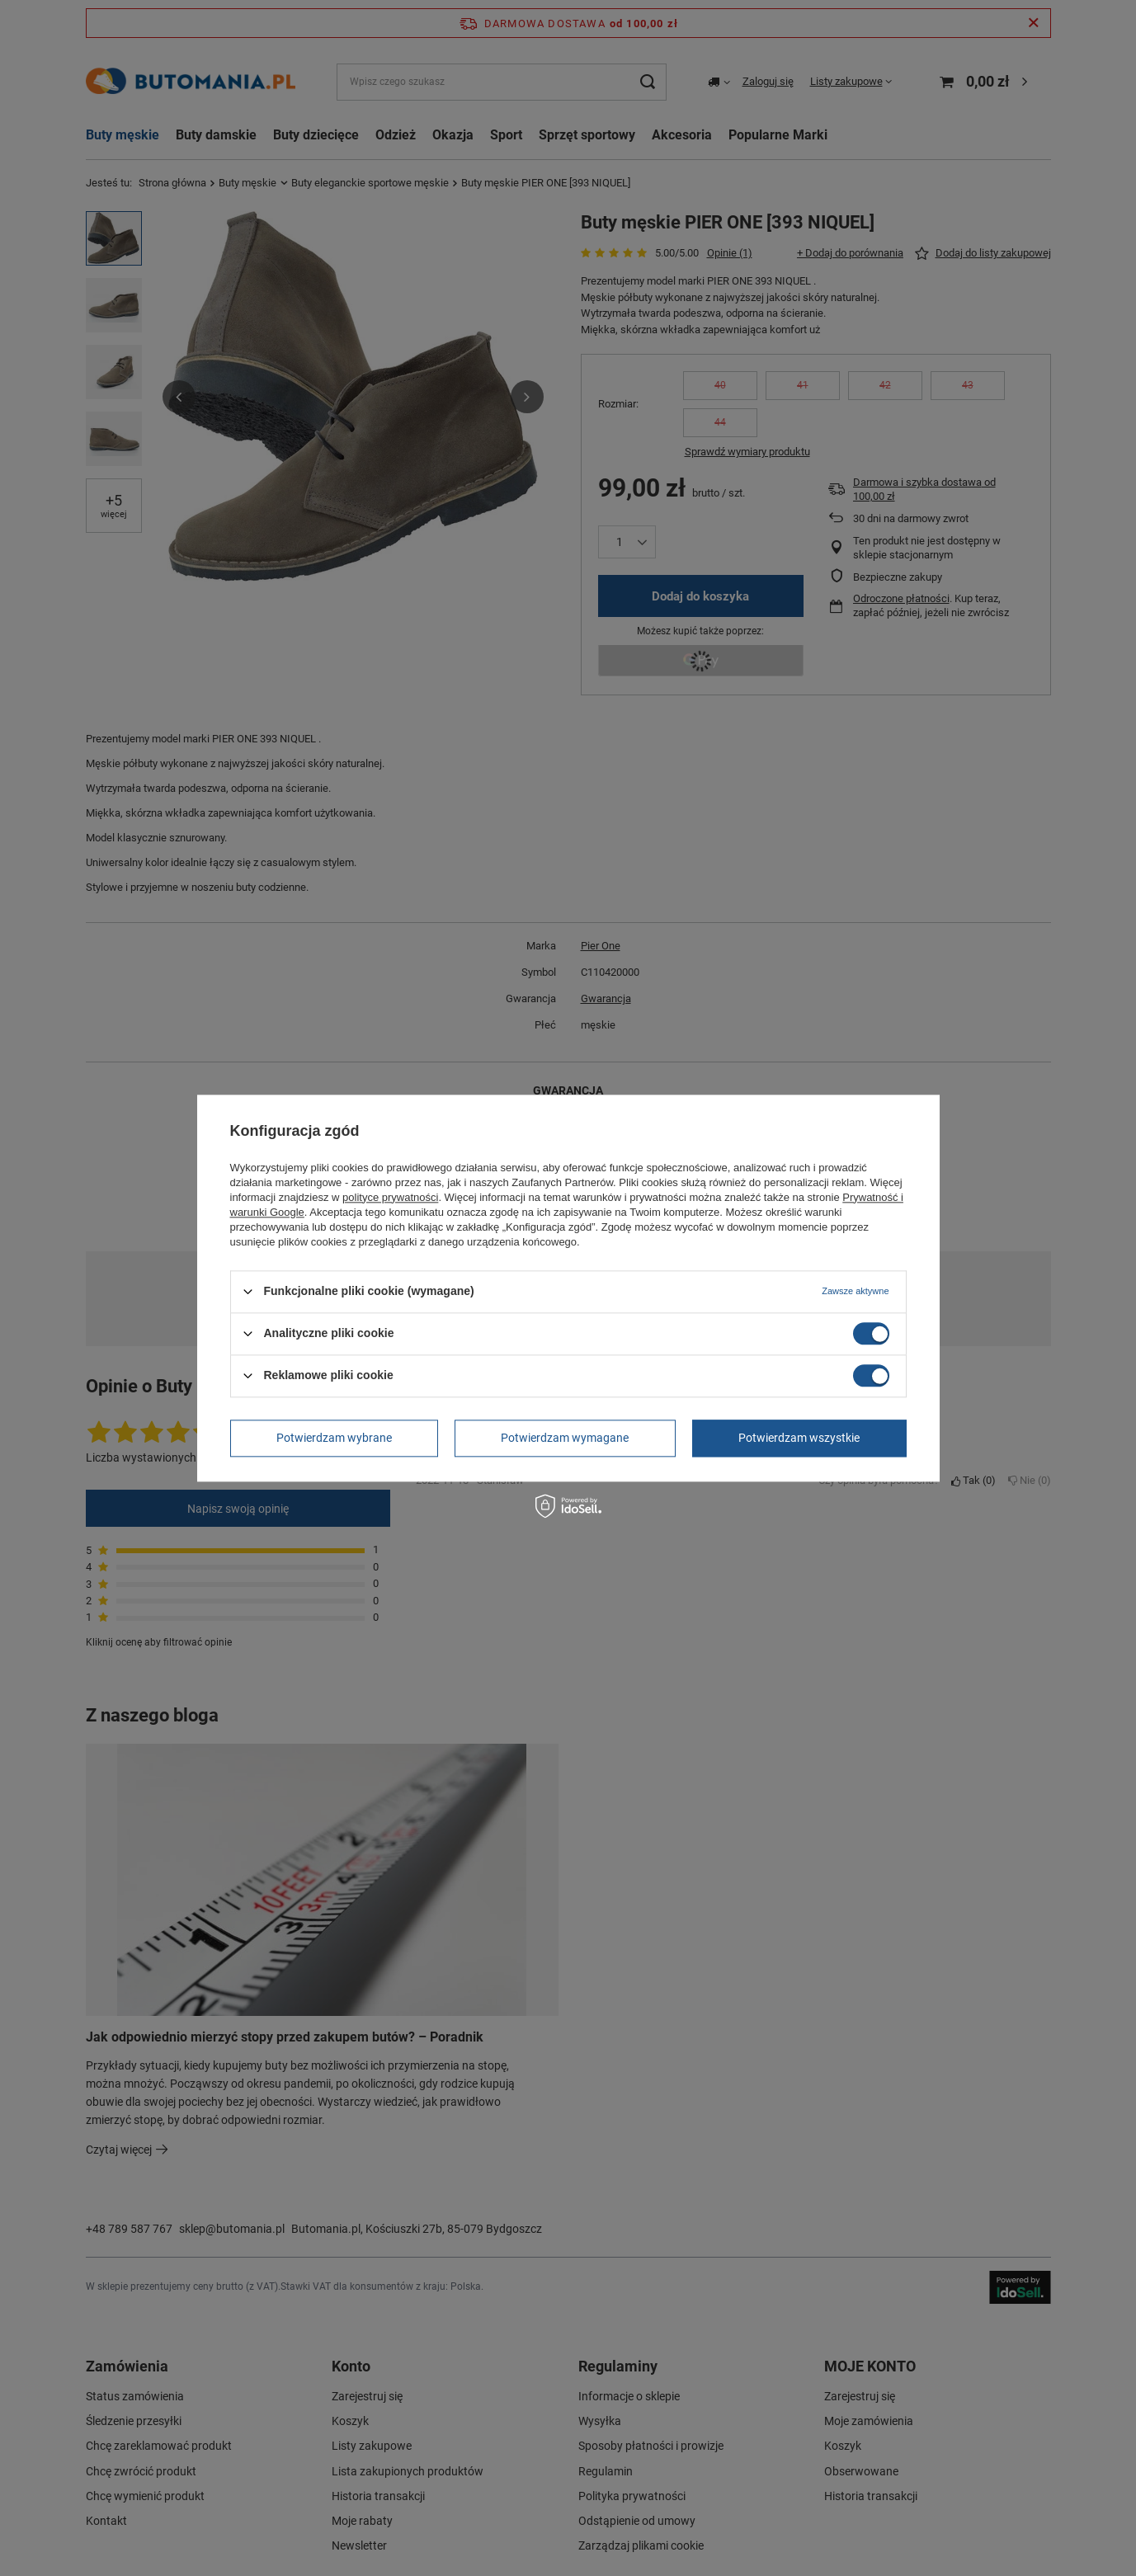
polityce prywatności (390, 1197)
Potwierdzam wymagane (565, 1437)
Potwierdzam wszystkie (799, 1437)
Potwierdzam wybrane (334, 1437)
